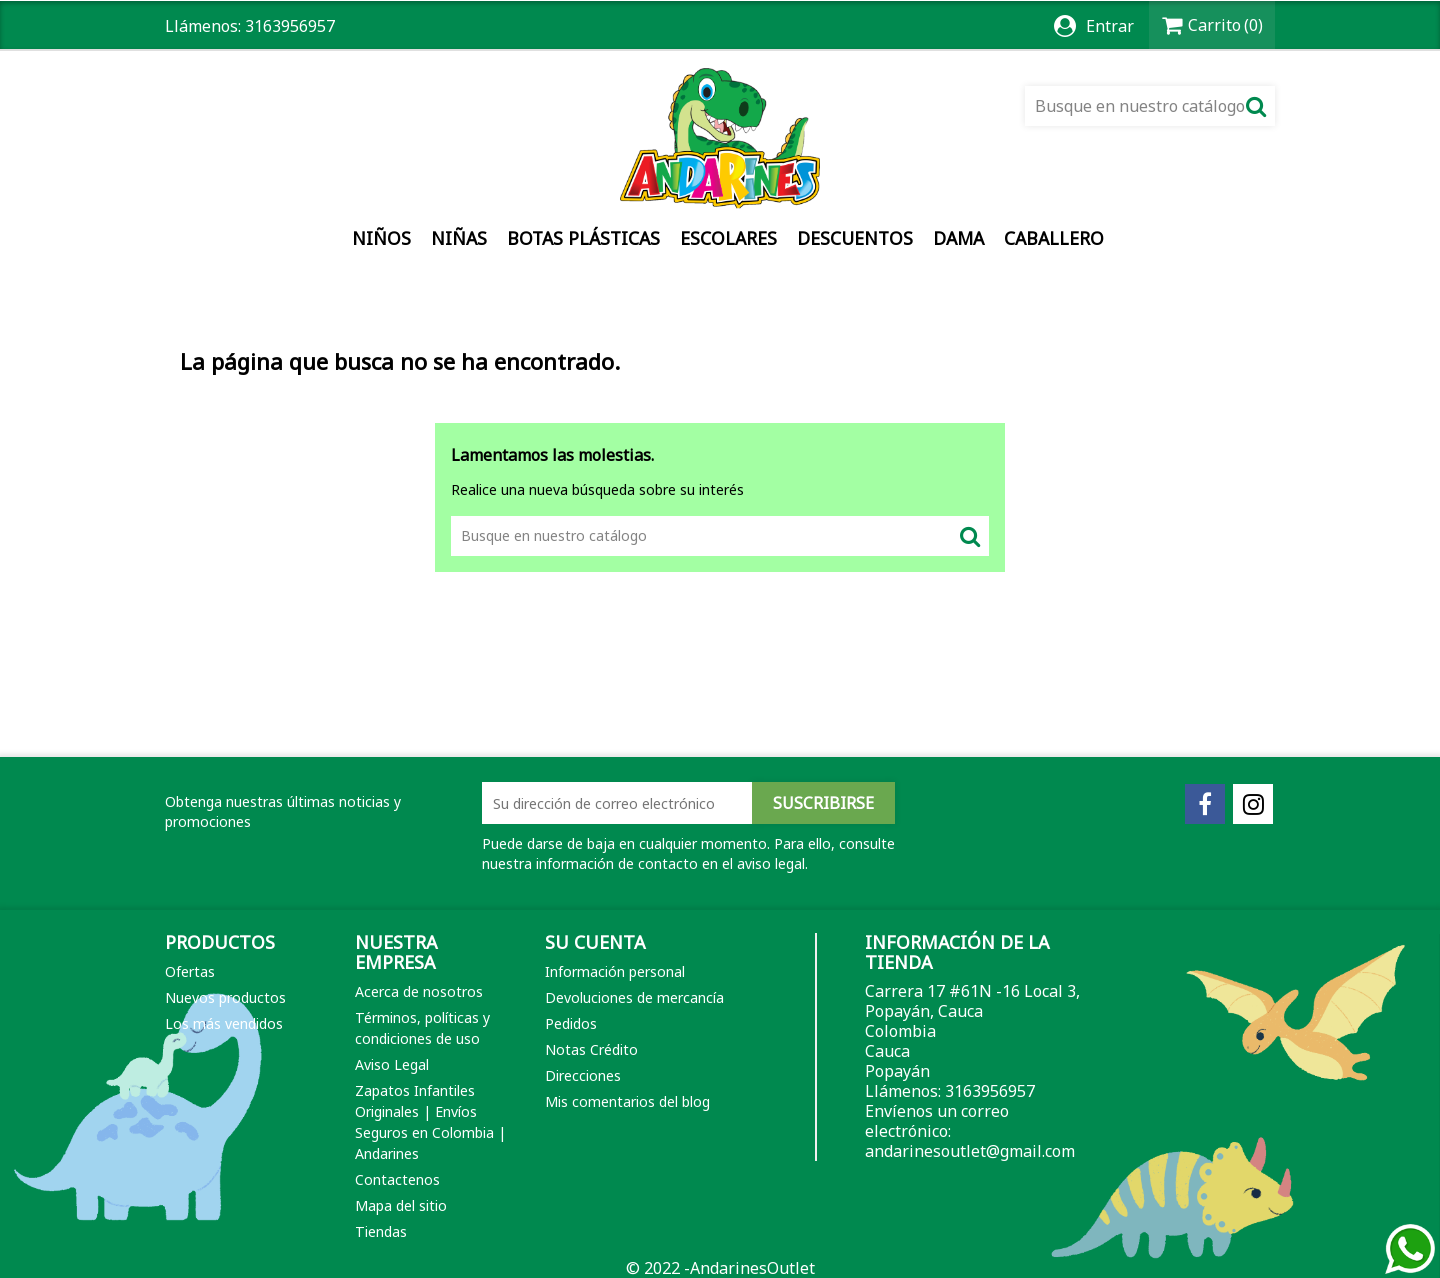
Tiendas (381, 1231)
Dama (958, 238)
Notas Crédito (591, 1049)
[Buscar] (1150, 106)
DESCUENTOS (855, 238)
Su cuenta (595, 942)
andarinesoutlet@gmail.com (970, 1151)
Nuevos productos (225, 997)
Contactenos (397, 1179)
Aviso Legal (392, 1064)
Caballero (1054, 238)
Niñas (459, 238)
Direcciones (583, 1075)
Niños (381, 238)
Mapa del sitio (401, 1205)
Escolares (728, 238)
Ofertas (190, 971)
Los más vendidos (224, 1023)
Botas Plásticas (583, 238)
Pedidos (571, 1023)
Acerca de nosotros (419, 991)
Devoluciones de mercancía (634, 997)
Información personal (615, 971)
